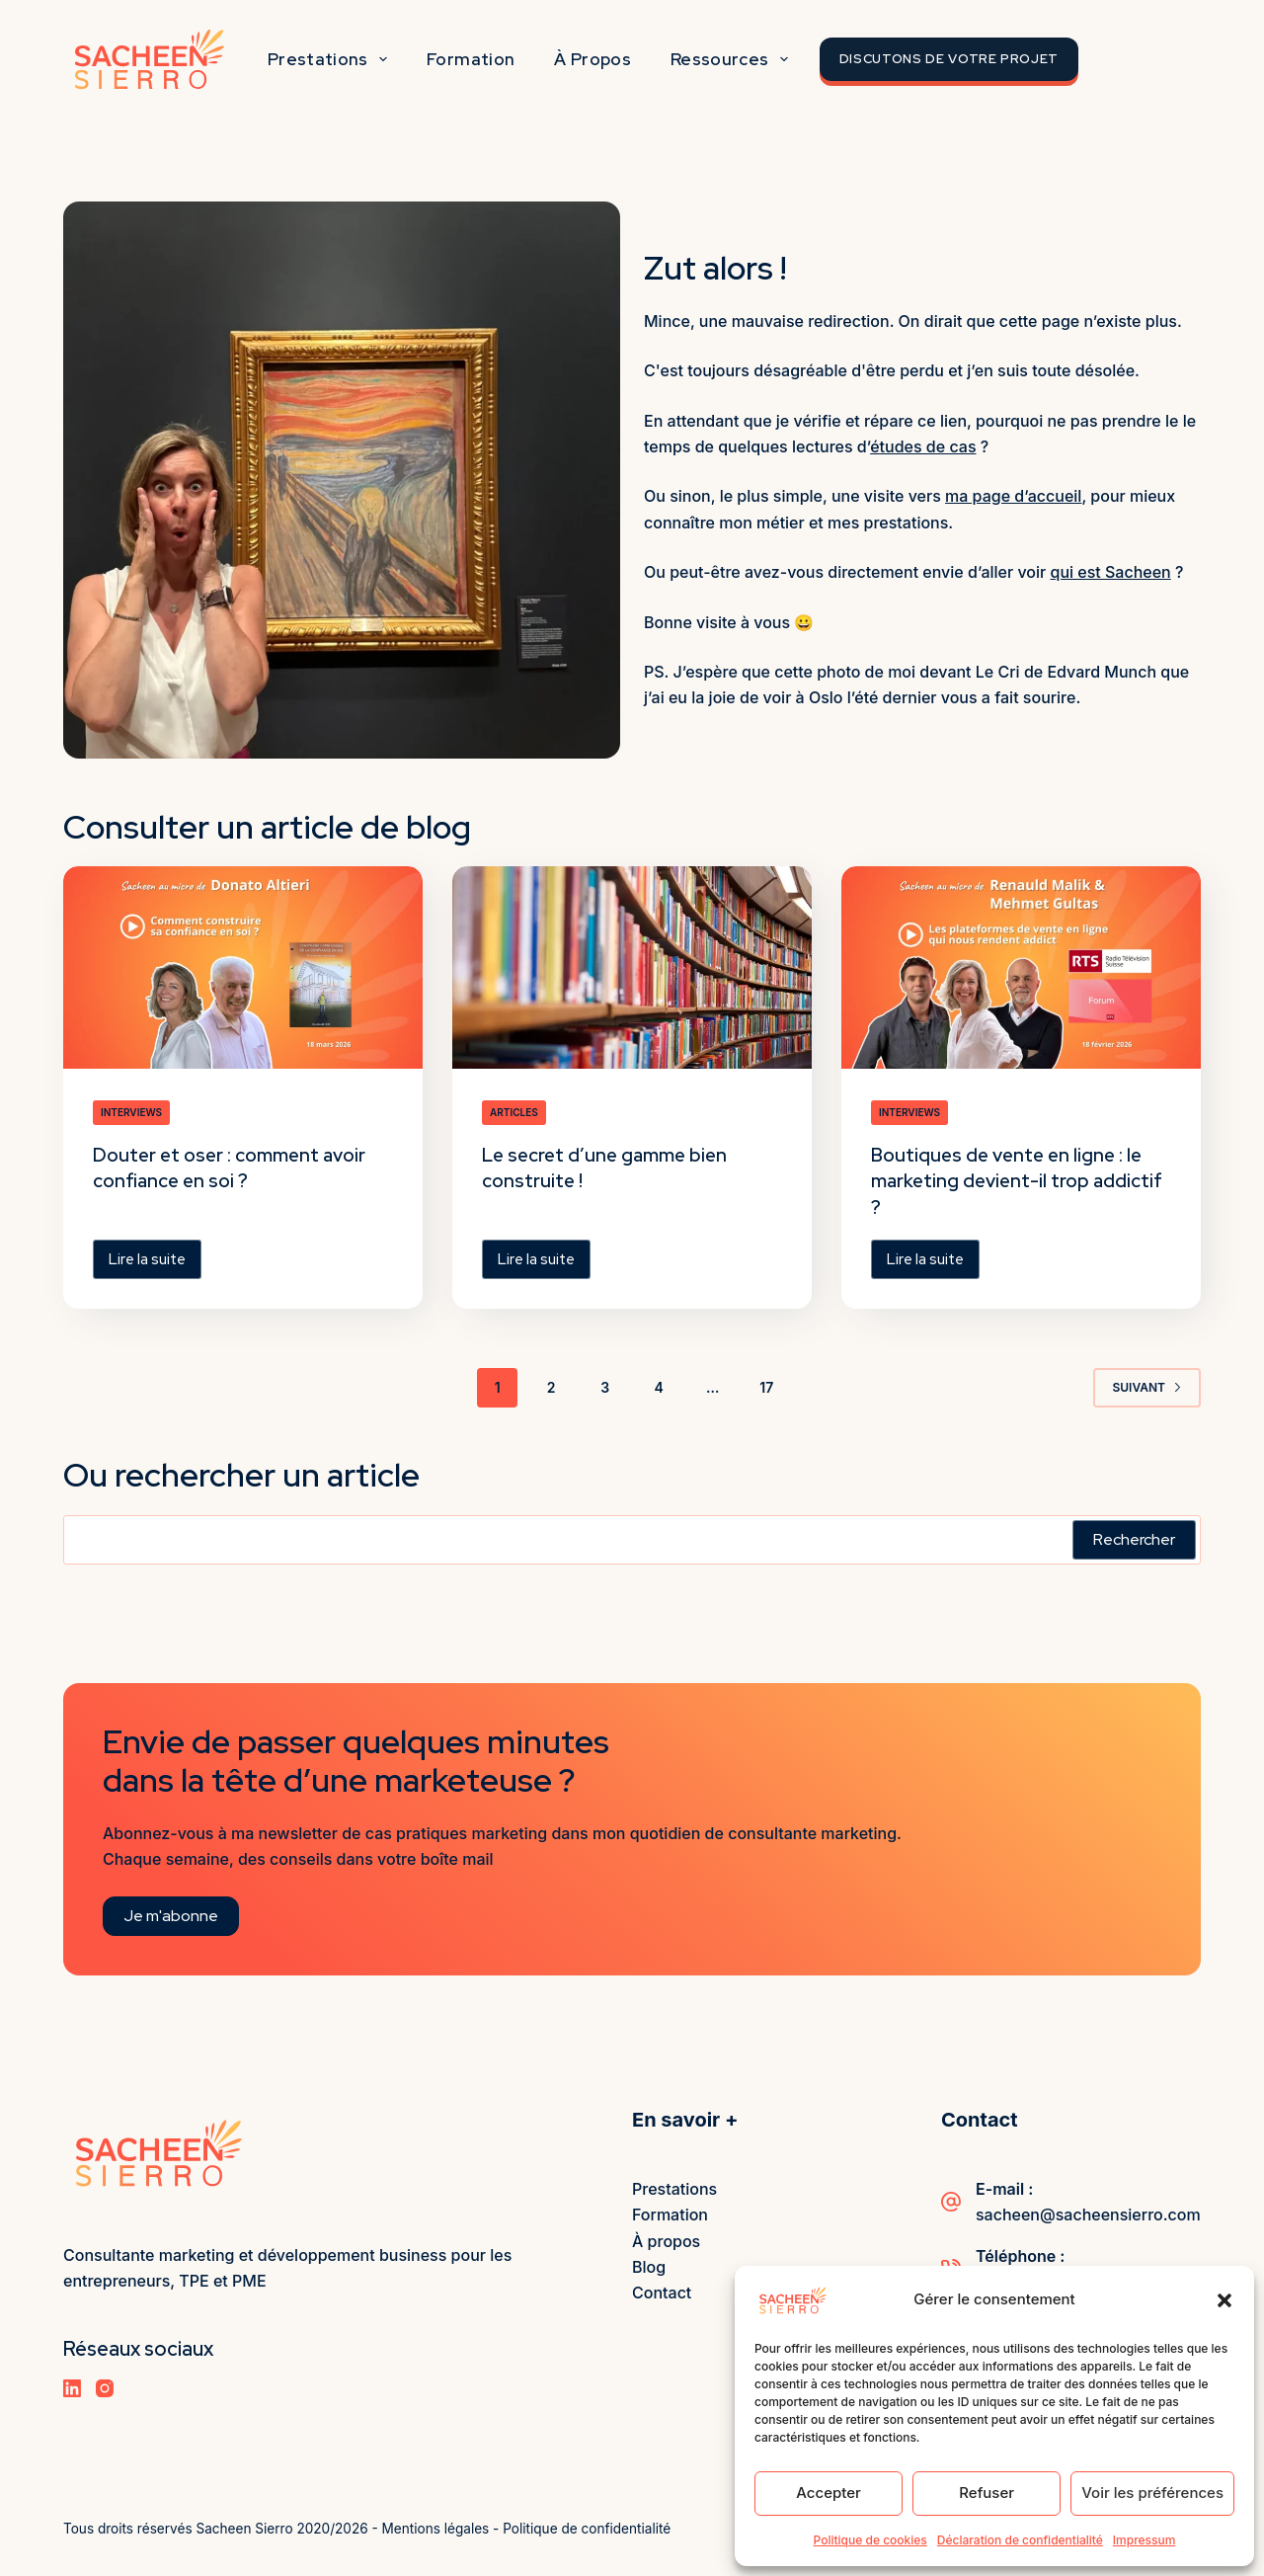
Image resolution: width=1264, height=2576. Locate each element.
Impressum (1144, 2540)
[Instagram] (105, 2387)
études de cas (923, 446)
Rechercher (1134, 1538)
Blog (649, 2266)
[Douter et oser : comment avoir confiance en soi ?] (243, 967)
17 (766, 1386)
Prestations (331, 59)
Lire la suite (155, 1262)
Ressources (733, 59)
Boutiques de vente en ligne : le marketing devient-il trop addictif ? (1011, 1180)
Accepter (828, 2492)
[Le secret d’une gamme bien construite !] (632, 967)
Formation (470, 59)
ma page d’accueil (1013, 496)
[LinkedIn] (72, 2387)
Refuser (986, 2492)
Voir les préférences (1152, 2492)
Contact (661, 2292)
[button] (1224, 2300)
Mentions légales (436, 2528)
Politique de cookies (870, 2540)
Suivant (1147, 1386)
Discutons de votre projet (949, 58)
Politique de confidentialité (588, 2528)
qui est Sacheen (1110, 572)
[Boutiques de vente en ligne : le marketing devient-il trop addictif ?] (1021, 967)
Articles (514, 1112)
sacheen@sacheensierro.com (1088, 2213)
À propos (592, 59)
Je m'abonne (170, 1914)
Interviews (131, 1112)
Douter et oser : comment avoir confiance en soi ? (237, 1167)
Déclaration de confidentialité (1020, 2540)
